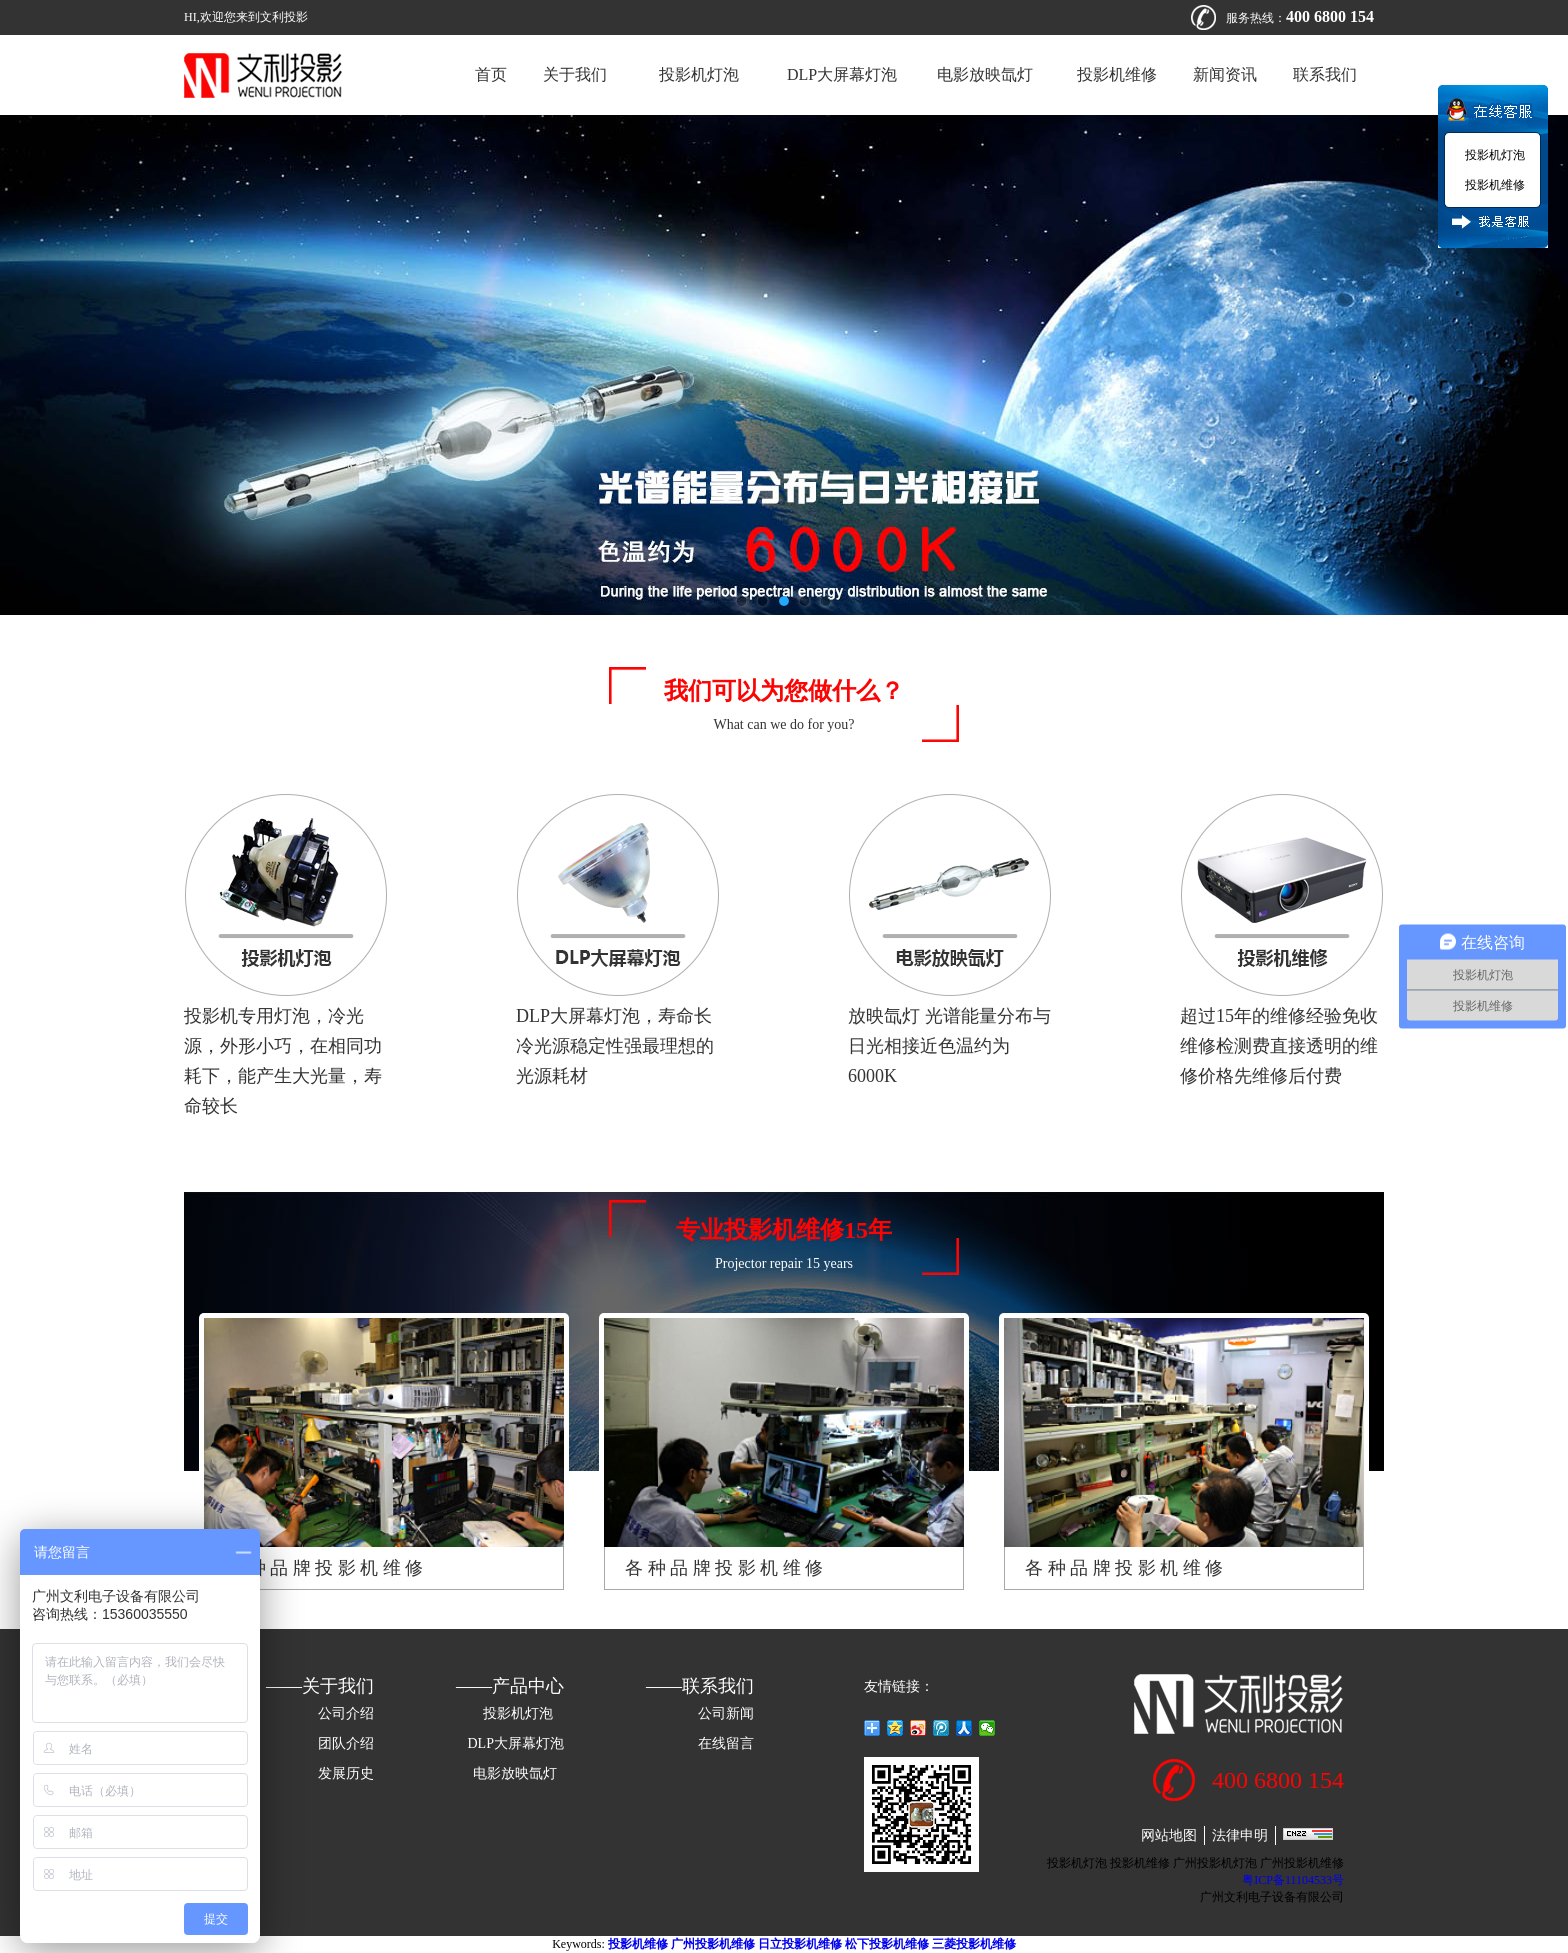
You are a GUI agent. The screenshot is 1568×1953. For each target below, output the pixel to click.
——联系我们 (700, 1686)
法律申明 (1240, 1835)
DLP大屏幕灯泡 (842, 74)
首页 (491, 74)
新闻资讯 (1225, 74)
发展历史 (346, 1773)
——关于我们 (320, 1686)
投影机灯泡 (697, 74)
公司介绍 (346, 1713)
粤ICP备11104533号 (1293, 1880)
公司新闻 (726, 1713)
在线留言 (726, 1743)
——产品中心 (510, 1686)
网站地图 (1169, 1835)
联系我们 (1325, 74)
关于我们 (575, 74)
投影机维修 (1117, 74)
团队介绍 (346, 1743)
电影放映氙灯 (987, 74)
